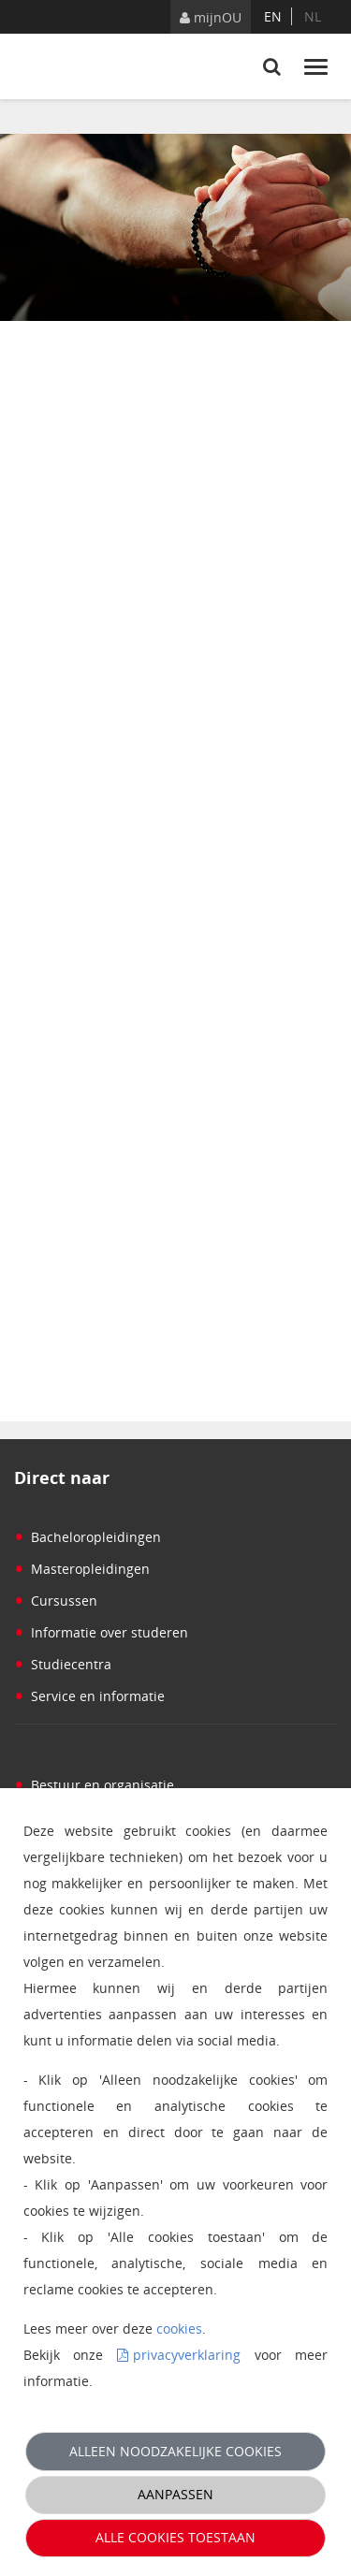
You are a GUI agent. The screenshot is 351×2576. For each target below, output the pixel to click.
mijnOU (210, 17)
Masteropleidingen (82, 1569)
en (273, 16)
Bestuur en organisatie (94, 1785)
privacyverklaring (187, 2355)
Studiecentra (62, 1664)
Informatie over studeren (101, 1632)
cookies (179, 2328)
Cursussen (55, 1600)
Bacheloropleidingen (87, 1537)
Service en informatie (89, 1696)
